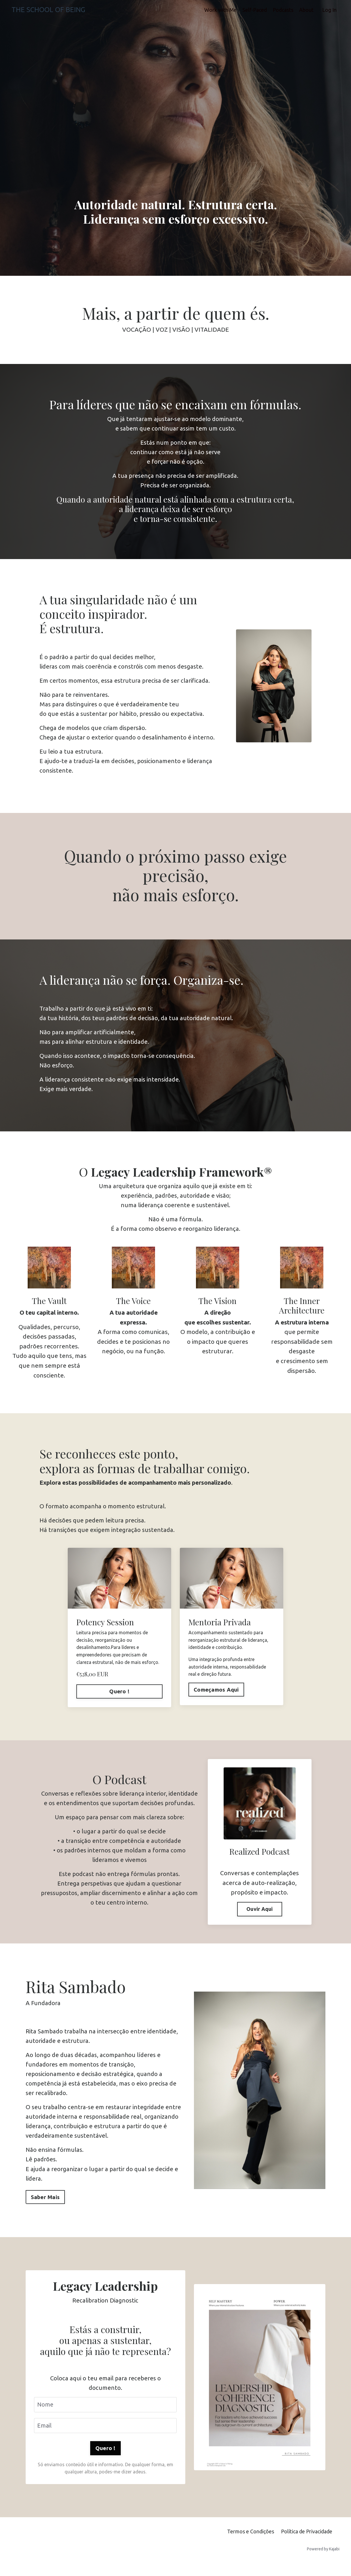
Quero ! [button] (105, 2460)
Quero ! (119, 1698)
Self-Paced (254, 10)
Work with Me (220, 10)
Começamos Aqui (216, 1696)
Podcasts (283, 10)
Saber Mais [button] (45, 2207)
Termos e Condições (250, 2544)
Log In (329, 10)
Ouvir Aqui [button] (259, 1916)
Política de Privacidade (306, 2544)
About (306, 10)
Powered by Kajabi (323, 2561)
